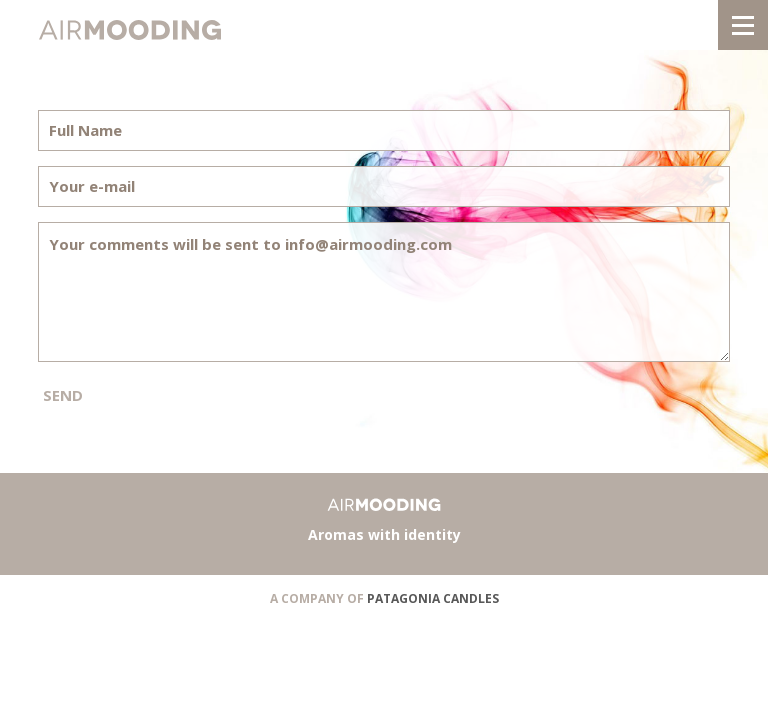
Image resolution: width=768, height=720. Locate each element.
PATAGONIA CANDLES (433, 598)
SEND (63, 395)
